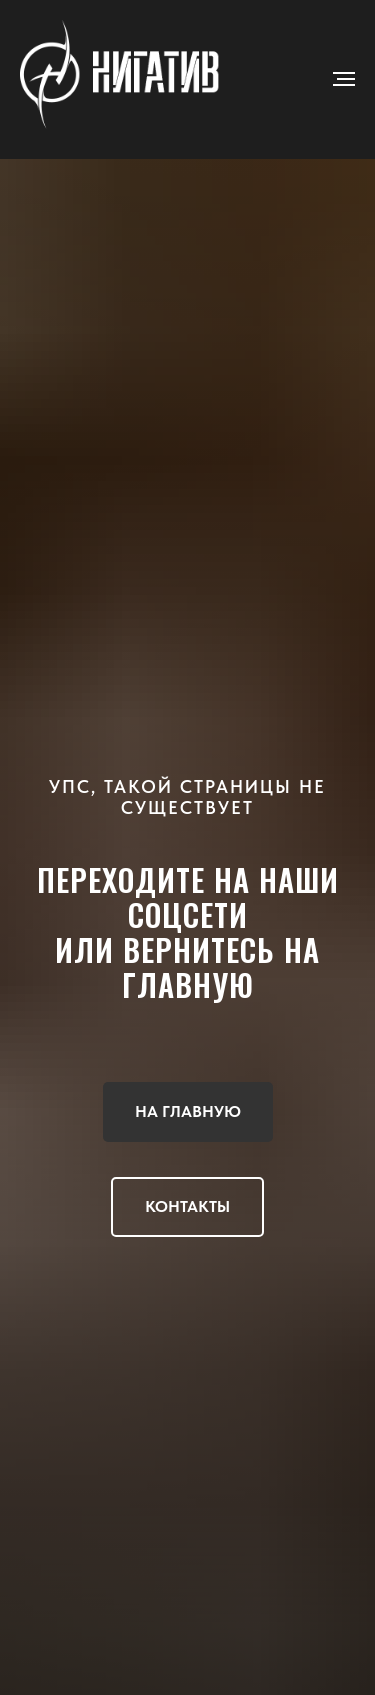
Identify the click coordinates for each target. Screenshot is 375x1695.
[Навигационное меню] (344, 79)
